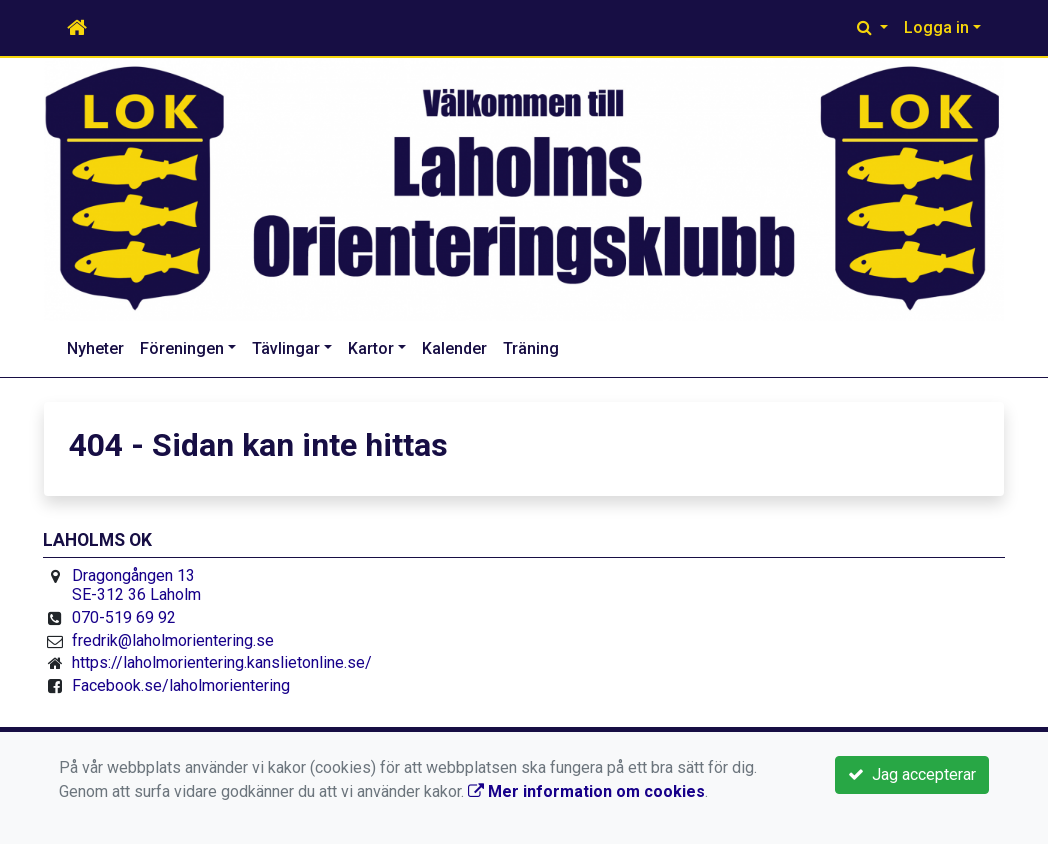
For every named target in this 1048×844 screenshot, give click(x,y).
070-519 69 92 (124, 617)
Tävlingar (286, 348)
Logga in (936, 27)
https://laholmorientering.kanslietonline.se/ (222, 662)
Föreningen (182, 348)
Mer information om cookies (586, 791)
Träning (531, 348)
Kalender (454, 348)
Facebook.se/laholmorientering (181, 685)
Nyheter (95, 348)
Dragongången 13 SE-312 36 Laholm (136, 585)
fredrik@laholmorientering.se (173, 640)
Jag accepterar (912, 774)
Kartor (371, 348)
